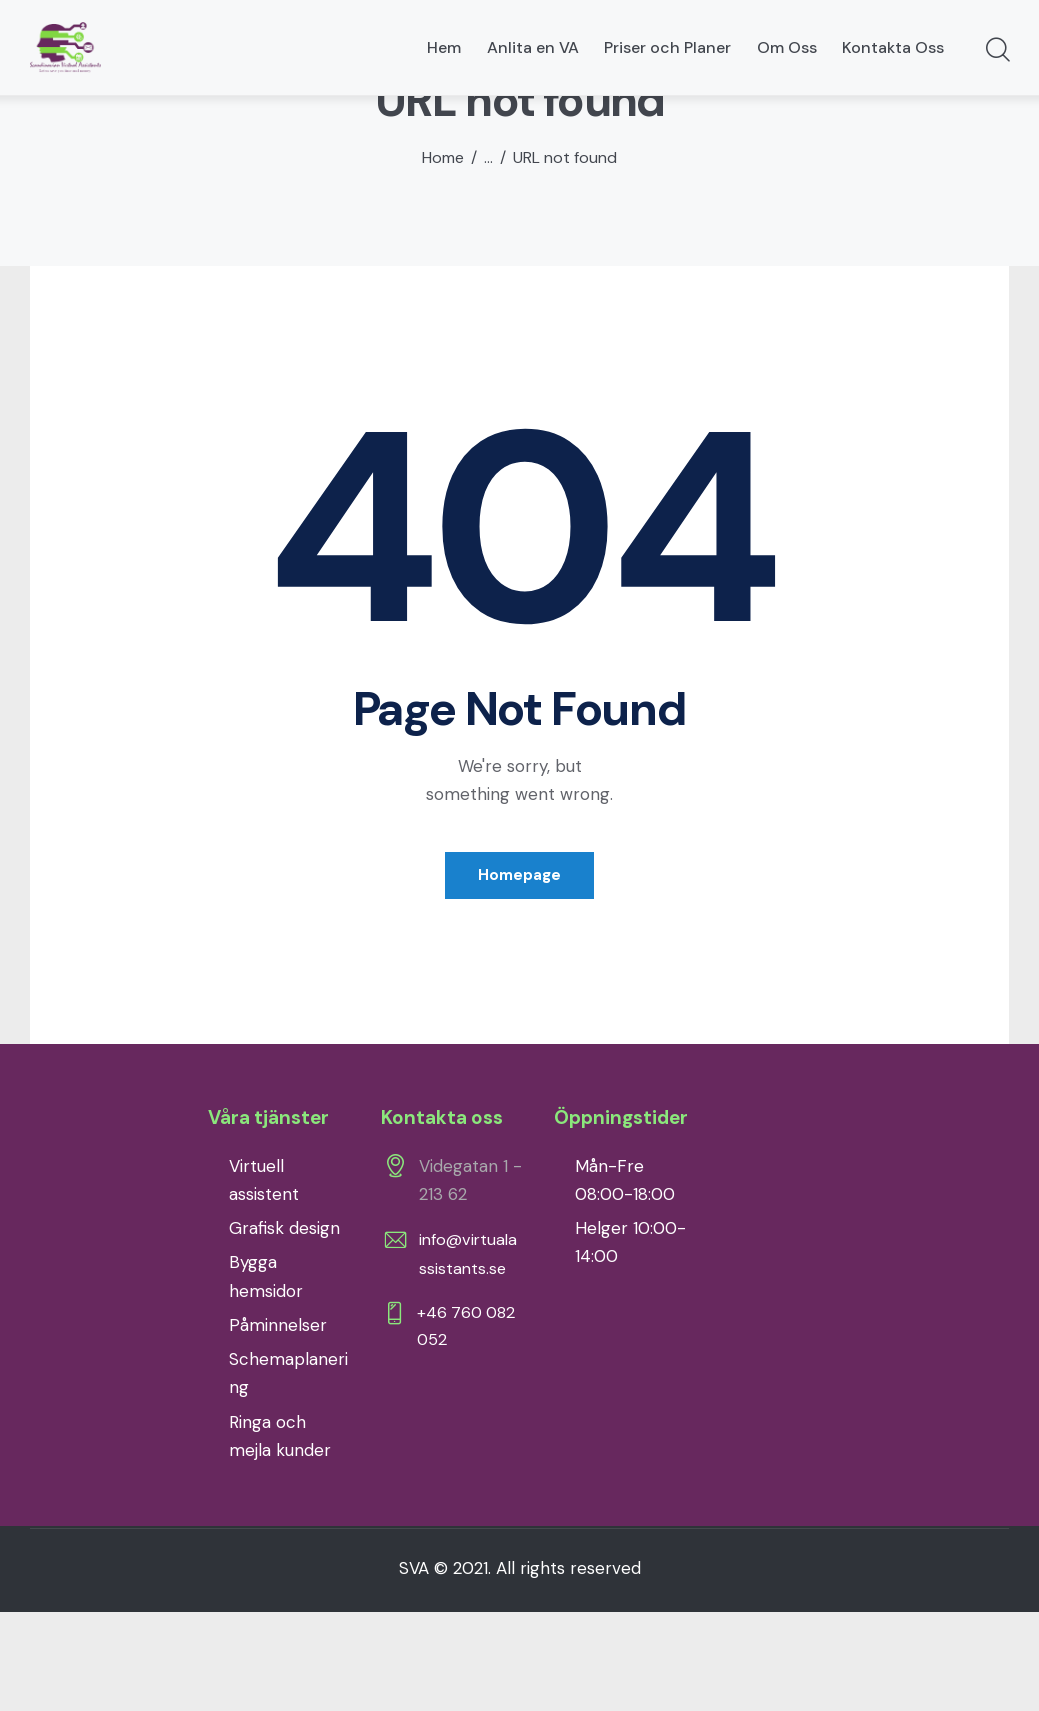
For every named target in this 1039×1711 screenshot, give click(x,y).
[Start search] (996, 51)
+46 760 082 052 (470, 1425)
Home (443, 254)
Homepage (519, 972)
